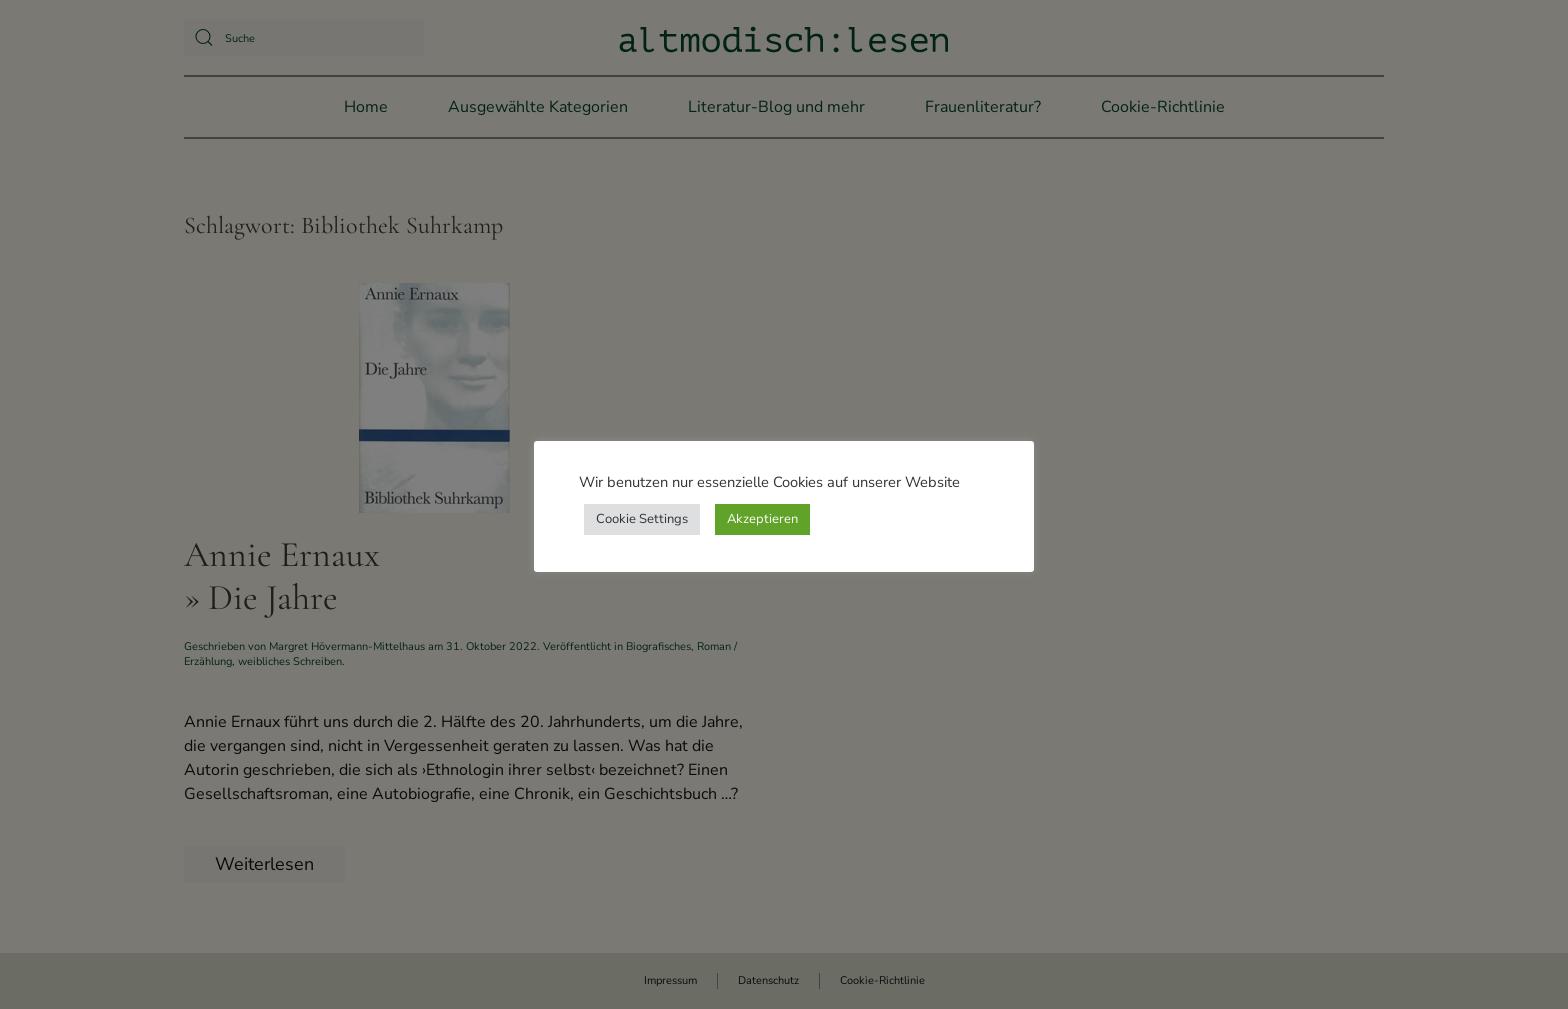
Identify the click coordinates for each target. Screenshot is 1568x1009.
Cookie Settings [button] (642, 519)
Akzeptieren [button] (762, 519)
